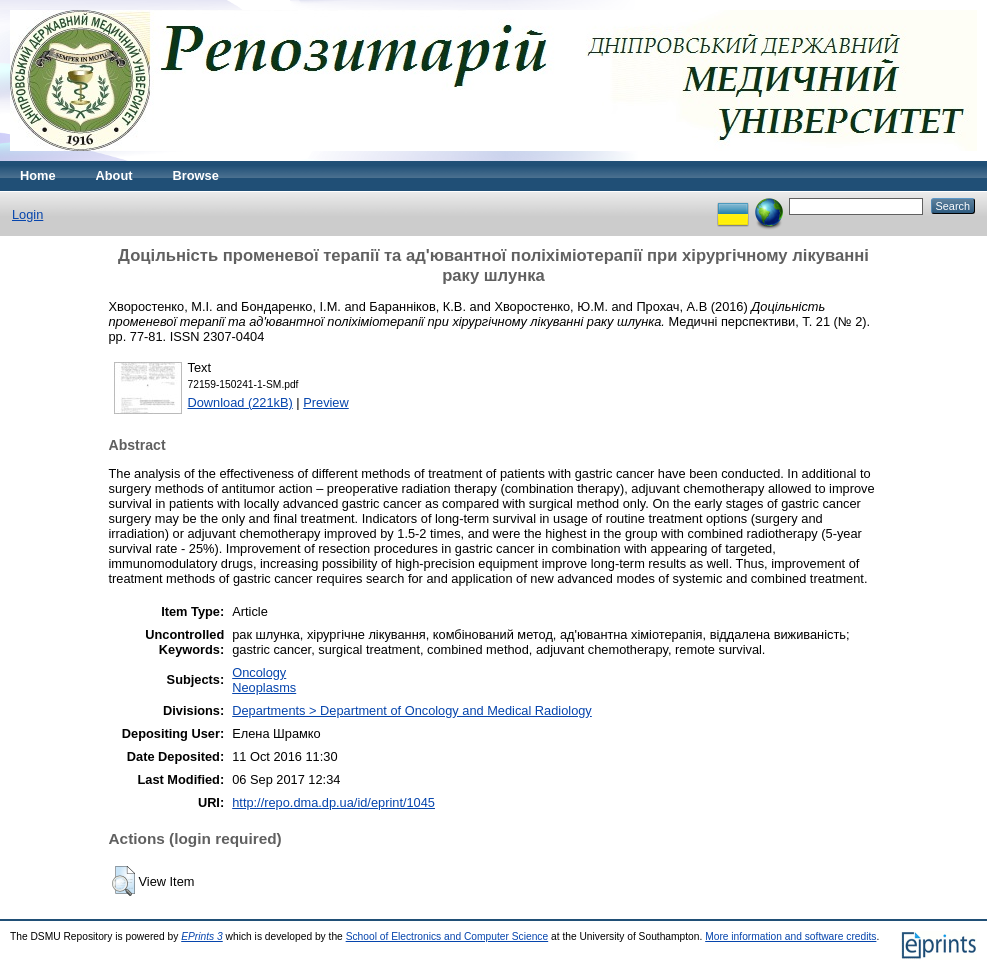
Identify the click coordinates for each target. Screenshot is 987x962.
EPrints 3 (202, 936)
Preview (326, 402)
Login (27, 214)
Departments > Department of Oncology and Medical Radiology (412, 710)
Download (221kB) (240, 402)
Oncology (259, 672)
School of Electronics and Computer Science (447, 936)
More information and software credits (790, 936)
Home (38, 175)
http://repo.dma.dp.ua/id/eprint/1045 (333, 802)
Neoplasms (264, 687)
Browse (196, 175)
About (114, 175)
